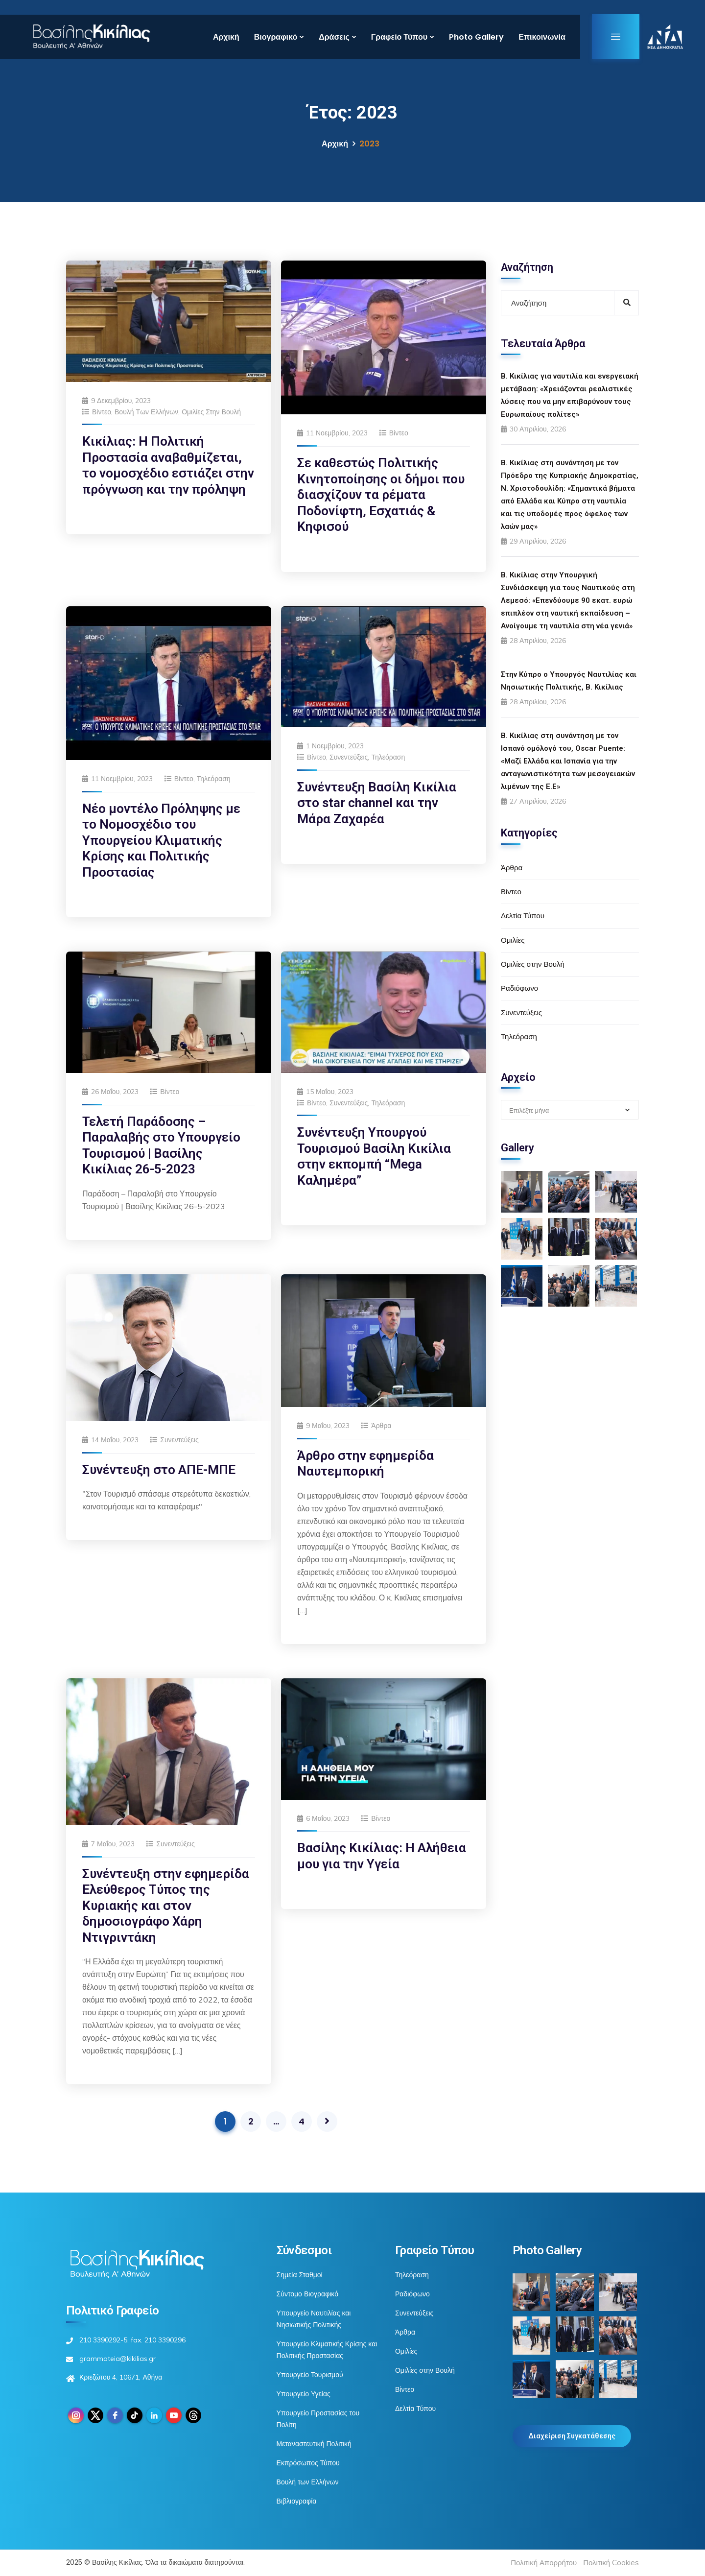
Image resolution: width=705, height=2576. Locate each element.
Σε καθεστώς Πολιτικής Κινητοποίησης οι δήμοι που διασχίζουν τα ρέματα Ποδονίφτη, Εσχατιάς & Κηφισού (381, 494)
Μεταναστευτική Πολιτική (314, 2443)
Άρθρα (381, 1425)
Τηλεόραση (214, 778)
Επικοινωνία (541, 37)
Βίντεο (101, 411)
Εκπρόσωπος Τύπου (308, 2462)
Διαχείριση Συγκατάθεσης (571, 2436)
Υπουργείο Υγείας (303, 2393)
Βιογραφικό (275, 37)
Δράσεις (334, 37)
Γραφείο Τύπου (399, 37)
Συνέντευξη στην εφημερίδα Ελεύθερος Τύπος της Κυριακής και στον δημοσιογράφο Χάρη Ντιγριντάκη (165, 1905)
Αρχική (226, 37)
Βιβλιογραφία (297, 2501)
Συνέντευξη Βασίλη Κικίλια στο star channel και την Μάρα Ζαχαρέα (376, 803)
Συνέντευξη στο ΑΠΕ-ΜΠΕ (158, 1469)
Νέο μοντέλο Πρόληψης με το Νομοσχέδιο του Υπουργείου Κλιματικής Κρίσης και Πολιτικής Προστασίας (161, 840)
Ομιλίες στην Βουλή (211, 411)
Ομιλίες (512, 940)
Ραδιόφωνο (519, 988)
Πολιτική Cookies (611, 2562)
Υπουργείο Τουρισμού (310, 2374)
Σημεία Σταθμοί (300, 2274)
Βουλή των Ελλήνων (146, 411)
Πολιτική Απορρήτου (544, 2562)
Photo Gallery (476, 37)
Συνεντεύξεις (348, 757)
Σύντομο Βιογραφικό (307, 2294)
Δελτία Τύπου (522, 915)
